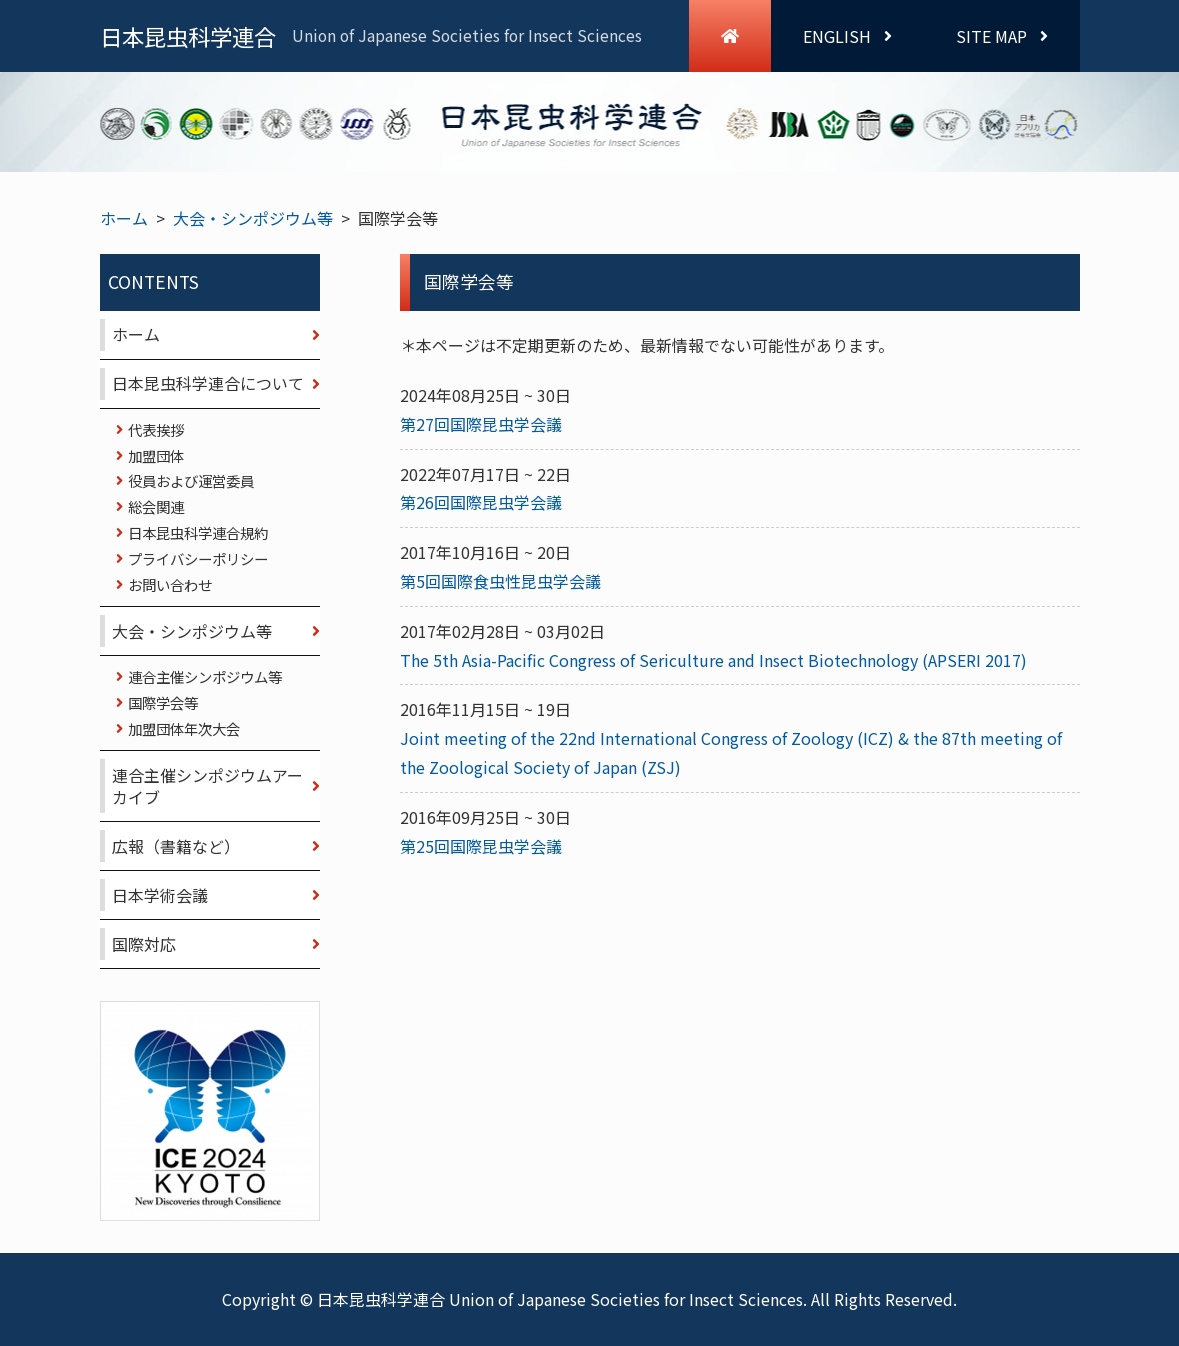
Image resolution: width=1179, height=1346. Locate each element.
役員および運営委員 (191, 480)
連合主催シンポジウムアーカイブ (207, 786)
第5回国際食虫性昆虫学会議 (500, 581)
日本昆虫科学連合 (371, 36)
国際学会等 (163, 702)
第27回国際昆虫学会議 (481, 424)
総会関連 (156, 506)
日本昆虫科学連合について (208, 383)
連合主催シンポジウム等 (205, 676)
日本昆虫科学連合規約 (198, 532)
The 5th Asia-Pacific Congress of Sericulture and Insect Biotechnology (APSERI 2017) (713, 660)
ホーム (124, 218)
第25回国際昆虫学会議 (481, 846)
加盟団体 (156, 455)
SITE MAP (1002, 36)
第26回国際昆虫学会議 (481, 502)
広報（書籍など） (176, 846)
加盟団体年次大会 (184, 728)
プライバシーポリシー (198, 558)
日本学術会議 (160, 895)
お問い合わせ (170, 584)
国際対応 (144, 944)
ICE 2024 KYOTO (210, 1111)
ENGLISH (847, 36)
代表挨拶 (156, 429)
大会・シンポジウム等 (253, 218)
